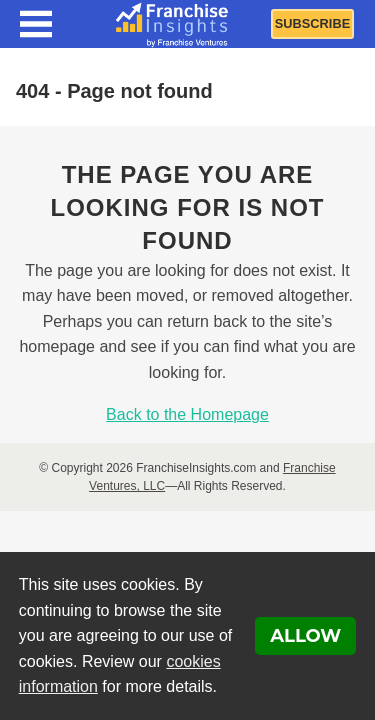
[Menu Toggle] (36, 24)
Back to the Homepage (187, 414)
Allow (305, 636)
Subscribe (312, 23)
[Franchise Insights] (172, 24)
